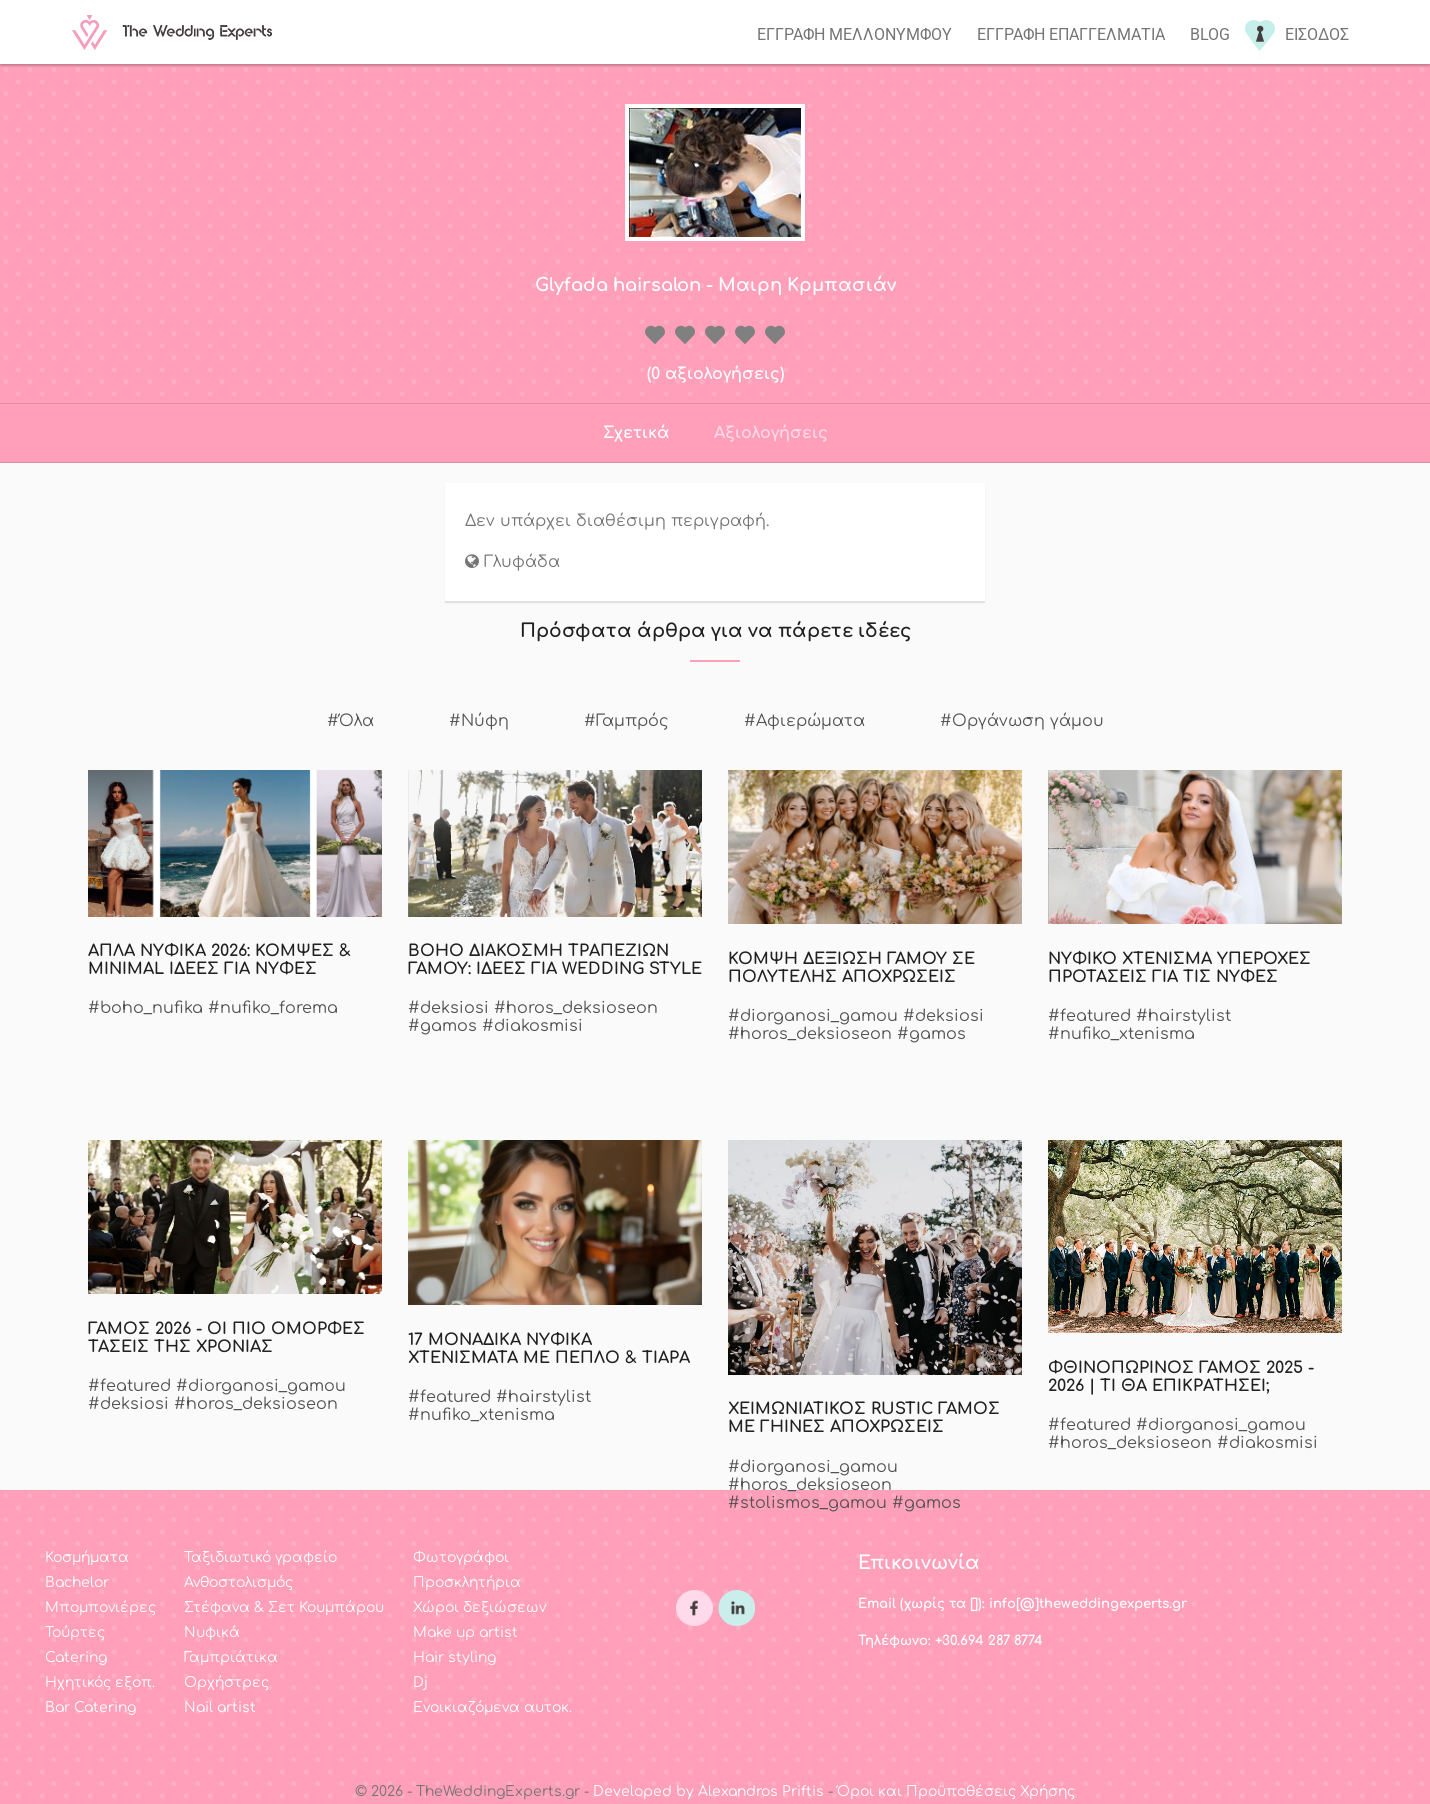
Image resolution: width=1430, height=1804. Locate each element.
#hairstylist (1183, 1016)
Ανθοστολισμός (238, 1582)
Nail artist (220, 1707)
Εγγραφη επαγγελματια (1071, 34)
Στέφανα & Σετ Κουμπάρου (284, 1607)
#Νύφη (479, 721)
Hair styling (454, 1657)
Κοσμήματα (87, 1557)
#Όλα (350, 721)
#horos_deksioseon (576, 1008)
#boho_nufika (145, 1008)
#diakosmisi (532, 1026)
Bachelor (77, 1582)
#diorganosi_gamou (813, 1016)
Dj (420, 1682)
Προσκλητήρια (467, 1582)
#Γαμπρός (626, 721)
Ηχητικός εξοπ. (100, 1682)
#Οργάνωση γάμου (1022, 721)
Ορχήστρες (226, 1682)
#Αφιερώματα (804, 721)
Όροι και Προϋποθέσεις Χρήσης (956, 1791)
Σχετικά (636, 433)
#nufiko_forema (273, 1008)
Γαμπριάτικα (231, 1657)
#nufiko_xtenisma (1121, 1034)
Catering (76, 1657)
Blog (1210, 34)
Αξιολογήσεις (771, 433)
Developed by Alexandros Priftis (708, 1791)
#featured (1089, 1016)
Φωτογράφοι (461, 1557)
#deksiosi (448, 1008)
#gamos (442, 1026)
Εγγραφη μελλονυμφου (854, 34)
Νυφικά (212, 1632)
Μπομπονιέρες (100, 1607)
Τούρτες (75, 1632)
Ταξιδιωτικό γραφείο (260, 1557)
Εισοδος (1317, 34)
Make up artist (465, 1632)
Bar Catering (90, 1707)
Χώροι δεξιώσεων (479, 1607)
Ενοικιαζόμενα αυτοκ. (492, 1707)
